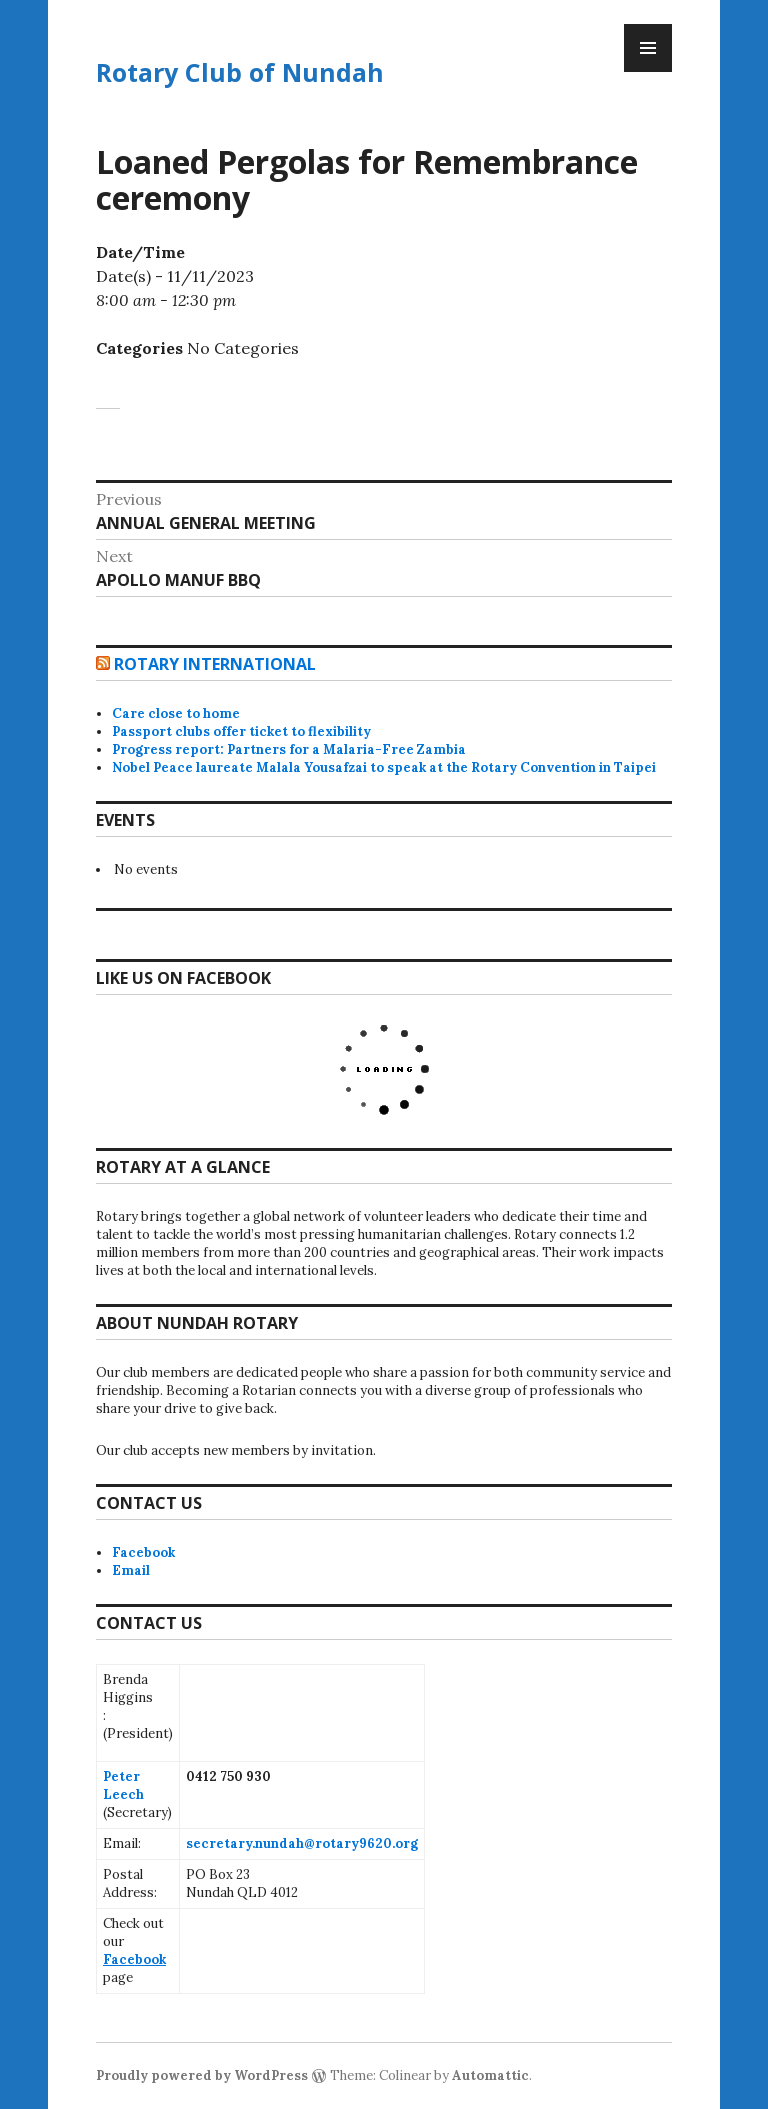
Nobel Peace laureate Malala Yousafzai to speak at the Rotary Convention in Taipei (384, 767)
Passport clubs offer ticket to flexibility (241, 731)
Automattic (490, 2075)
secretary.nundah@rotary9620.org (302, 1843)
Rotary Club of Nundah (240, 72)
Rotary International (215, 664)
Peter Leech (123, 1785)
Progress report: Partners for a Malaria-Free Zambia (289, 749)
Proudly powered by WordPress (202, 2075)
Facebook (143, 1552)
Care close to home (176, 713)
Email (131, 1570)
